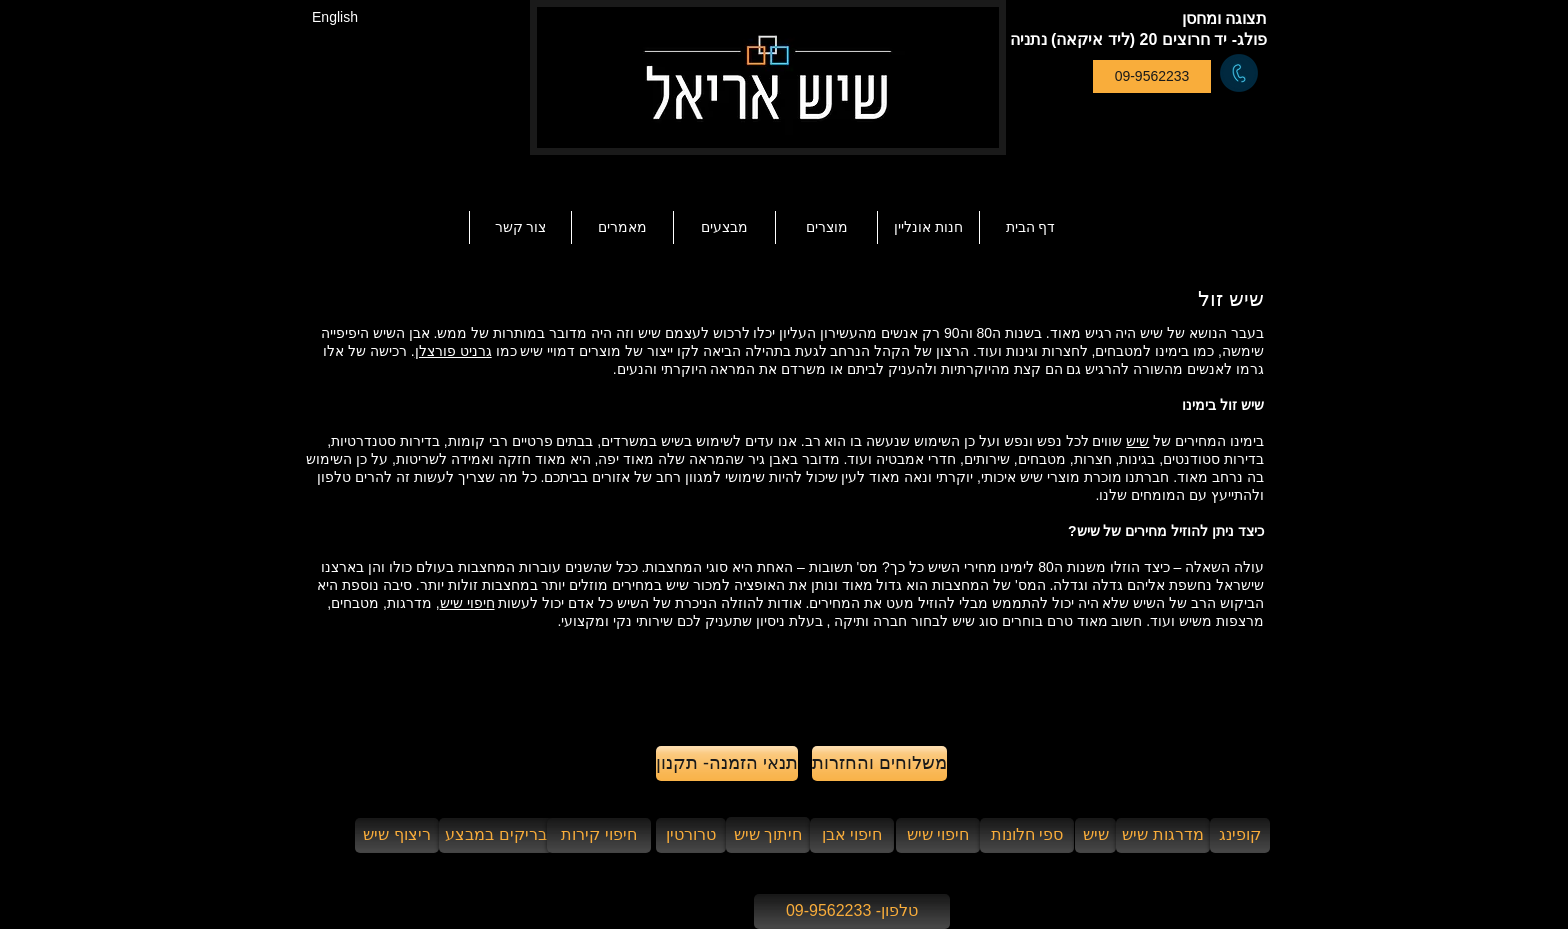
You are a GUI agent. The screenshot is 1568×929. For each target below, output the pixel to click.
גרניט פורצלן (453, 351)
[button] (622, 227)
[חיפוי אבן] (852, 835)
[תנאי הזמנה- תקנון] (727, 763)
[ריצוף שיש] (397, 835)
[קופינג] (1240, 835)
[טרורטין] (691, 835)
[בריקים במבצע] (496, 835)
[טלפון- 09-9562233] (852, 911)
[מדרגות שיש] (1163, 835)
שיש (1137, 441)
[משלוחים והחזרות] (879, 763)
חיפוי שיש (467, 603)
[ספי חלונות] (1027, 835)
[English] (335, 17)
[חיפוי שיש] (938, 835)
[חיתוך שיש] (768, 835)
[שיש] (1095, 835)
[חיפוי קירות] (599, 835)
